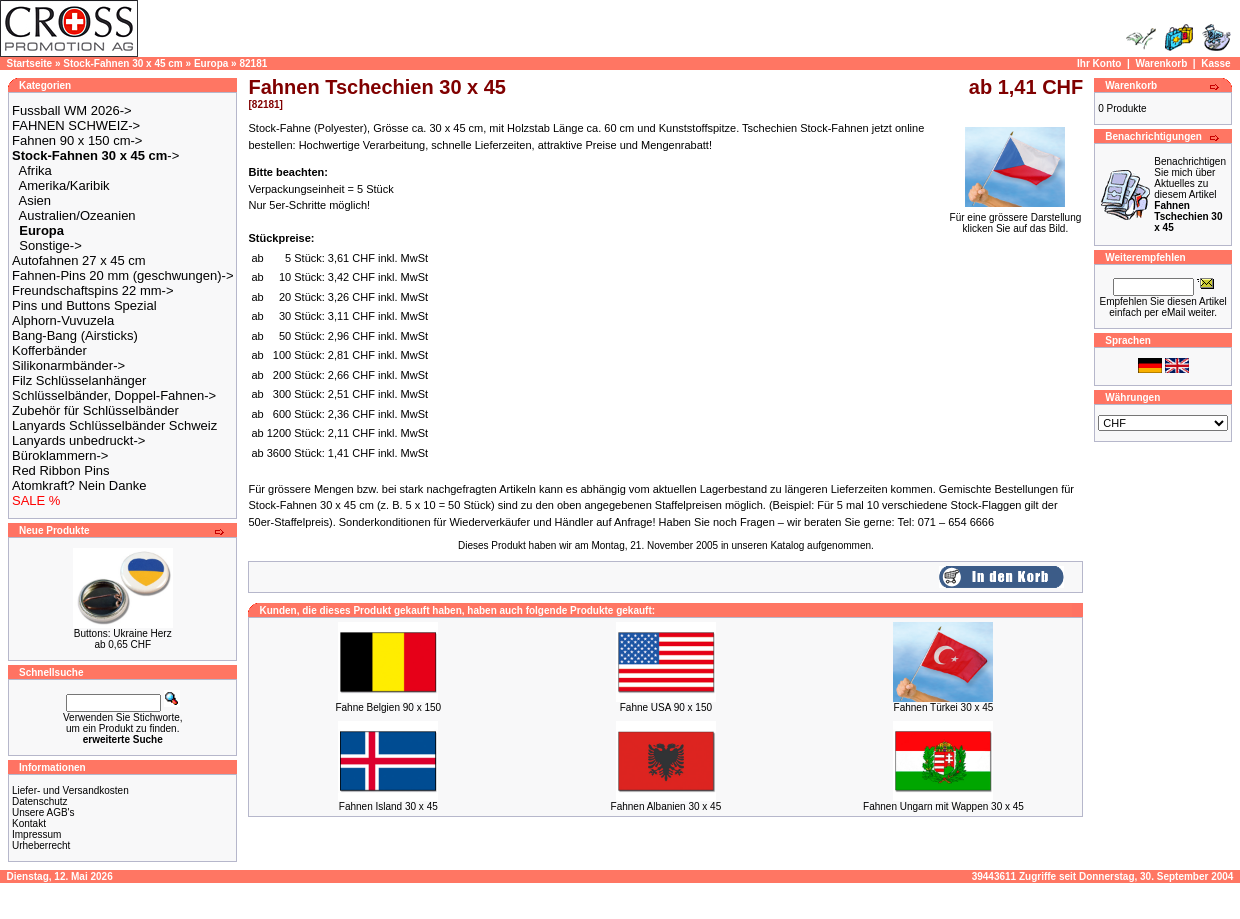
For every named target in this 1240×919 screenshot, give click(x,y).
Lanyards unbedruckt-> (78, 440)
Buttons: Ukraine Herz (123, 633)
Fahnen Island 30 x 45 (388, 806)
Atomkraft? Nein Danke (79, 485)
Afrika (35, 170)
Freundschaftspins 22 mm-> (92, 290)
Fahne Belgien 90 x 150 (388, 707)
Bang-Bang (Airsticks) (75, 335)
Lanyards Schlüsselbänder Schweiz (114, 425)
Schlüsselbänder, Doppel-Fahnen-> (114, 395)
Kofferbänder (49, 350)
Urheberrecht (41, 845)
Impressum (36, 834)
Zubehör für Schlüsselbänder (95, 410)
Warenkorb (1161, 63)
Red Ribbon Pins (61, 470)
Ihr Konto (1099, 63)
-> (95, 155)
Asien (35, 200)
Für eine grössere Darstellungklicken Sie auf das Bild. (1016, 218)
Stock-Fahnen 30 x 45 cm (123, 63)
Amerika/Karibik (64, 185)
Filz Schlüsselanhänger (79, 380)
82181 (253, 63)
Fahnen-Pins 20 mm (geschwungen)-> (122, 275)
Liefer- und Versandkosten (70, 790)
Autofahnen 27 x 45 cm (79, 260)
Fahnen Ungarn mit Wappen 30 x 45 (943, 806)
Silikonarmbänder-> (68, 365)
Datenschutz (40, 801)
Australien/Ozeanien (77, 215)
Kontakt (29, 823)
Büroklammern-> (60, 455)
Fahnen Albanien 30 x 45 (666, 806)
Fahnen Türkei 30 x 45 (944, 707)
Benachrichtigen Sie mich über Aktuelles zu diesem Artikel (1190, 194)
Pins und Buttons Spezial (84, 305)
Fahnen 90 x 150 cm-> (77, 140)
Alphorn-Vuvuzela (63, 320)
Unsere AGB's (43, 812)
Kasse (1215, 63)
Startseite (30, 63)
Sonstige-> (50, 245)
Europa (211, 63)
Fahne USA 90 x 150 (666, 707)
